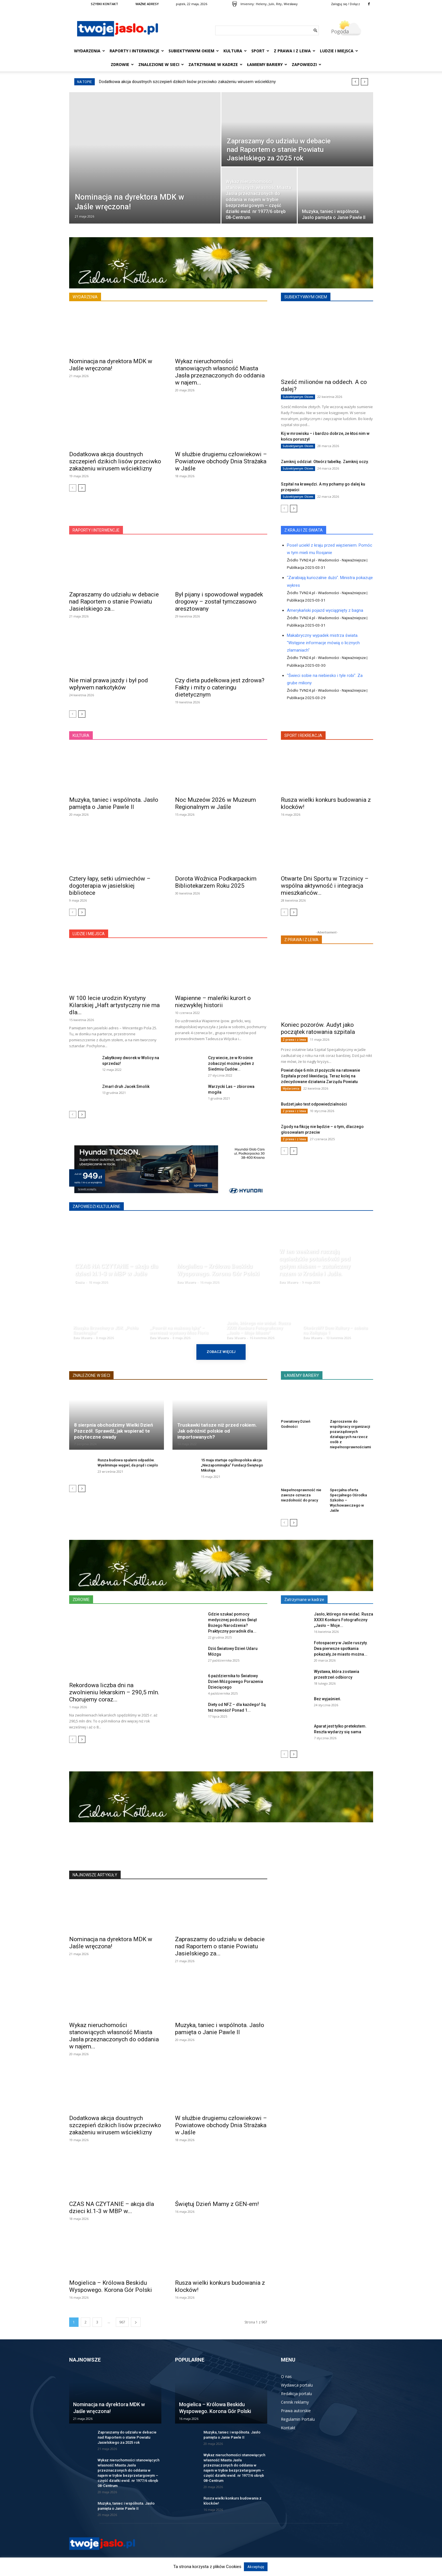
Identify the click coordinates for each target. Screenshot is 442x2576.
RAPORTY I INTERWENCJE (96, 530)
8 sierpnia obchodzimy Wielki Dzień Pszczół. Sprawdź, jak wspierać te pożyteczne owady (113, 1431)
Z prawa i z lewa (294, 50)
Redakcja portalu (296, 2393)
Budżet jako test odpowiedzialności (314, 1104)
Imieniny (247, 4)
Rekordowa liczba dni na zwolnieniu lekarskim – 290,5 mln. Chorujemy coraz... (114, 1692)
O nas (286, 2376)
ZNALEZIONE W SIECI (91, 1375)
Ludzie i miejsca (339, 50)
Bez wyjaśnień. (327, 1699)
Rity (279, 4)
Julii (271, 4)
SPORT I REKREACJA (303, 735)
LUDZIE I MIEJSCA (89, 933)
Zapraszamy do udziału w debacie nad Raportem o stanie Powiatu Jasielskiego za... (114, 601)
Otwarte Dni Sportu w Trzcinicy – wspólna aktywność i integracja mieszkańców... (325, 885)
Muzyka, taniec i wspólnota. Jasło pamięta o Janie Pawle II (113, 803)
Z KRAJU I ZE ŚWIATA (303, 530)
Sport (260, 50)
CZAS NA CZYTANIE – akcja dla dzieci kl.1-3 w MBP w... (111, 2208)
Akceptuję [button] (255, 2567)
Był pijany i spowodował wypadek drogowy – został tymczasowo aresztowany (219, 601)
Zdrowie (122, 64)
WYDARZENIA (85, 297)
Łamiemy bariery (267, 64)
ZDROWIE (81, 1599)
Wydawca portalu (297, 2385)
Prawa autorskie (296, 2410)
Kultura (235, 50)
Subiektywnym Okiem (193, 50)
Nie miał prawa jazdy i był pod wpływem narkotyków (108, 684)
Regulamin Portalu (298, 2419)
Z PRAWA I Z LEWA (301, 939)
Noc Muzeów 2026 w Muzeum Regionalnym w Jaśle (215, 803)
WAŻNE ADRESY (147, 4)
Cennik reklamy (295, 2402)
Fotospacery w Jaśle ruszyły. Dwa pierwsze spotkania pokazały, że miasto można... (341, 1648)
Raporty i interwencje (137, 50)
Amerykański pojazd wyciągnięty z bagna (325, 610)
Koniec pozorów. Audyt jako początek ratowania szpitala (318, 1028)
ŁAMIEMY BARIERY (301, 1375)
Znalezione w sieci (161, 64)
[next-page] (81, 487)
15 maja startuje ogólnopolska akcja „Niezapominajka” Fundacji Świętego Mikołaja (232, 1465)
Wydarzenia (89, 50)
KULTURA (81, 735)
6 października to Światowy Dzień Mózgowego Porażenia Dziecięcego (235, 1681)
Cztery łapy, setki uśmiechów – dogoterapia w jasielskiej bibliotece (110, 885)
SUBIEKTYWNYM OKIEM (305, 297)
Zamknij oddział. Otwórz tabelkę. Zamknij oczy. (325, 461)
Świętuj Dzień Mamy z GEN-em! (217, 2204)
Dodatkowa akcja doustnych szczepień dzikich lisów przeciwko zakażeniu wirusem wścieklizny (187, 81)
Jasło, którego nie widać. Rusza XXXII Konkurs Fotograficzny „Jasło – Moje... (343, 1620)
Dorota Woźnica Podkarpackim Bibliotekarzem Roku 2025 (215, 882)
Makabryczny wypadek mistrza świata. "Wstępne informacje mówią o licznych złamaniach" (323, 643)
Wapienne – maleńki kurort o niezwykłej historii (213, 1002)
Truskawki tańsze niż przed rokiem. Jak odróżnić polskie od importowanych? (217, 1431)
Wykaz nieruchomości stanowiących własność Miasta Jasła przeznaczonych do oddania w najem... (220, 372)
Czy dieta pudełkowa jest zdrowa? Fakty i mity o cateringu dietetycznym (219, 687)
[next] (364, 81)
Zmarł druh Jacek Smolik (125, 1086)
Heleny (261, 4)
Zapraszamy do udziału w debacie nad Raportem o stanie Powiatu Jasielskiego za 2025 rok (127, 2437)
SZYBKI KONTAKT (104, 4)
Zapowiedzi (306, 64)
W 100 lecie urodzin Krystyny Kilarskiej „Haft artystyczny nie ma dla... (114, 1005)
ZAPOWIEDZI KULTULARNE (96, 1206)
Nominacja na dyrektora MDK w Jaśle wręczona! (110, 365)
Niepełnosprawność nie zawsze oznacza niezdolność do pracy (301, 1495)
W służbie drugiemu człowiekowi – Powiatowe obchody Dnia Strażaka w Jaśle (221, 461)
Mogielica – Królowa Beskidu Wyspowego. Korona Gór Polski (110, 2286)
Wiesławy (291, 4)
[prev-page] (72, 487)
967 (122, 2322)
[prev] (355, 81)
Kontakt (288, 2427)
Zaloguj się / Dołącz (345, 4)
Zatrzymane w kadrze (215, 64)
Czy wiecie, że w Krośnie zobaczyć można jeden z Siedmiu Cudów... (231, 1063)
